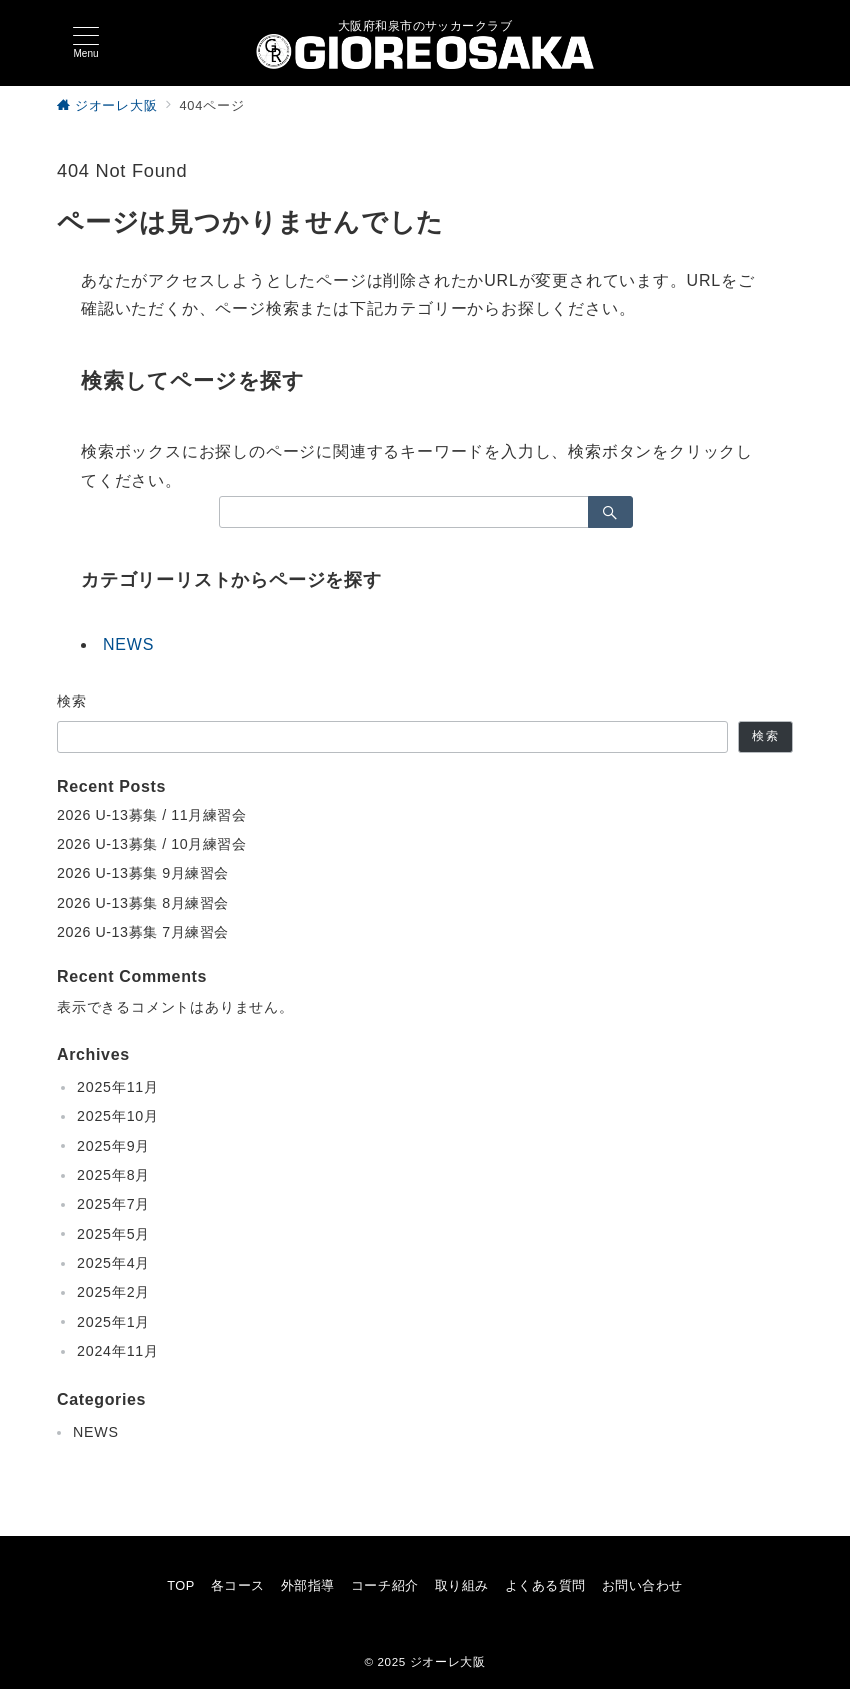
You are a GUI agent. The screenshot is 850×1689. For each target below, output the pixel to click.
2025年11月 (118, 1087)
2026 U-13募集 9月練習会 (143, 873)
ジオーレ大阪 (448, 1661)
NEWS (128, 644)
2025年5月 (113, 1234)
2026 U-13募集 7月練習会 (143, 932)
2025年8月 (113, 1175)
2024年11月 (118, 1351)
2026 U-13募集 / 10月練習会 (151, 844)
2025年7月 (113, 1204)
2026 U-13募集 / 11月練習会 (151, 815)
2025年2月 (113, 1292)
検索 (72, 701)
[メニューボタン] (86, 43)
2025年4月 (113, 1263)
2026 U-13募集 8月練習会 (143, 903)
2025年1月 (113, 1322)
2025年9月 (113, 1146)
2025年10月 (118, 1116)
